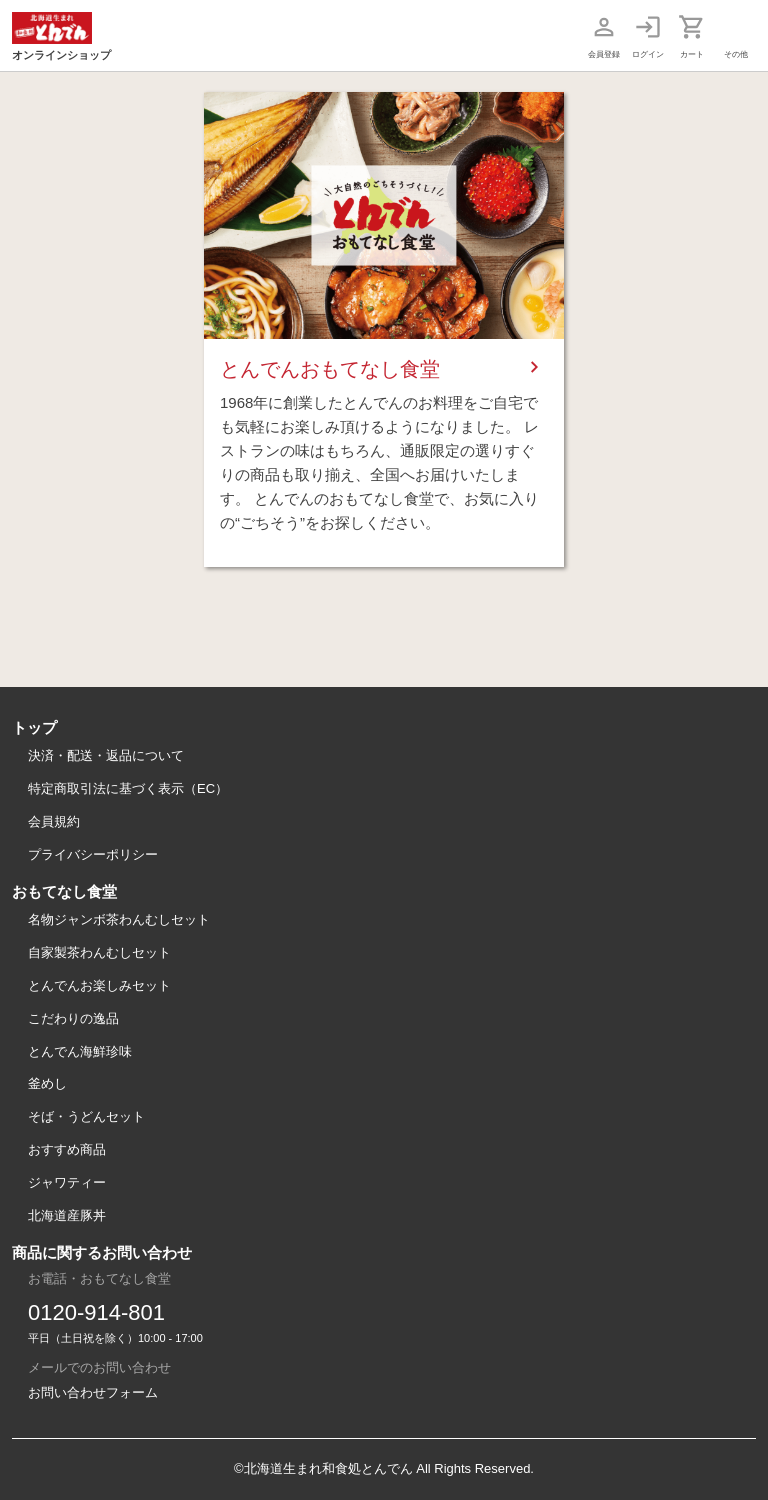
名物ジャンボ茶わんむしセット (119, 919)
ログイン (648, 54)
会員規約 (54, 821)
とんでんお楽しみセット (99, 985)
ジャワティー (67, 1182)
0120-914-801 (96, 1312)
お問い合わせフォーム (93, 1392)
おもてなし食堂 (64, 891)
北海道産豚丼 (67, 1215)
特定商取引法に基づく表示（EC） (128, 788)
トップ (34, 727)
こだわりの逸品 (73, 1018)
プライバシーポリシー (93, 854)
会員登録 (604, 54)
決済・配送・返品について (106, 755)
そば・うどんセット (86, 1116)
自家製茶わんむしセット (99, 952)
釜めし (47, 1083)
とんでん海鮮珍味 (80, 1051)
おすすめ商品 (67, 1149)
